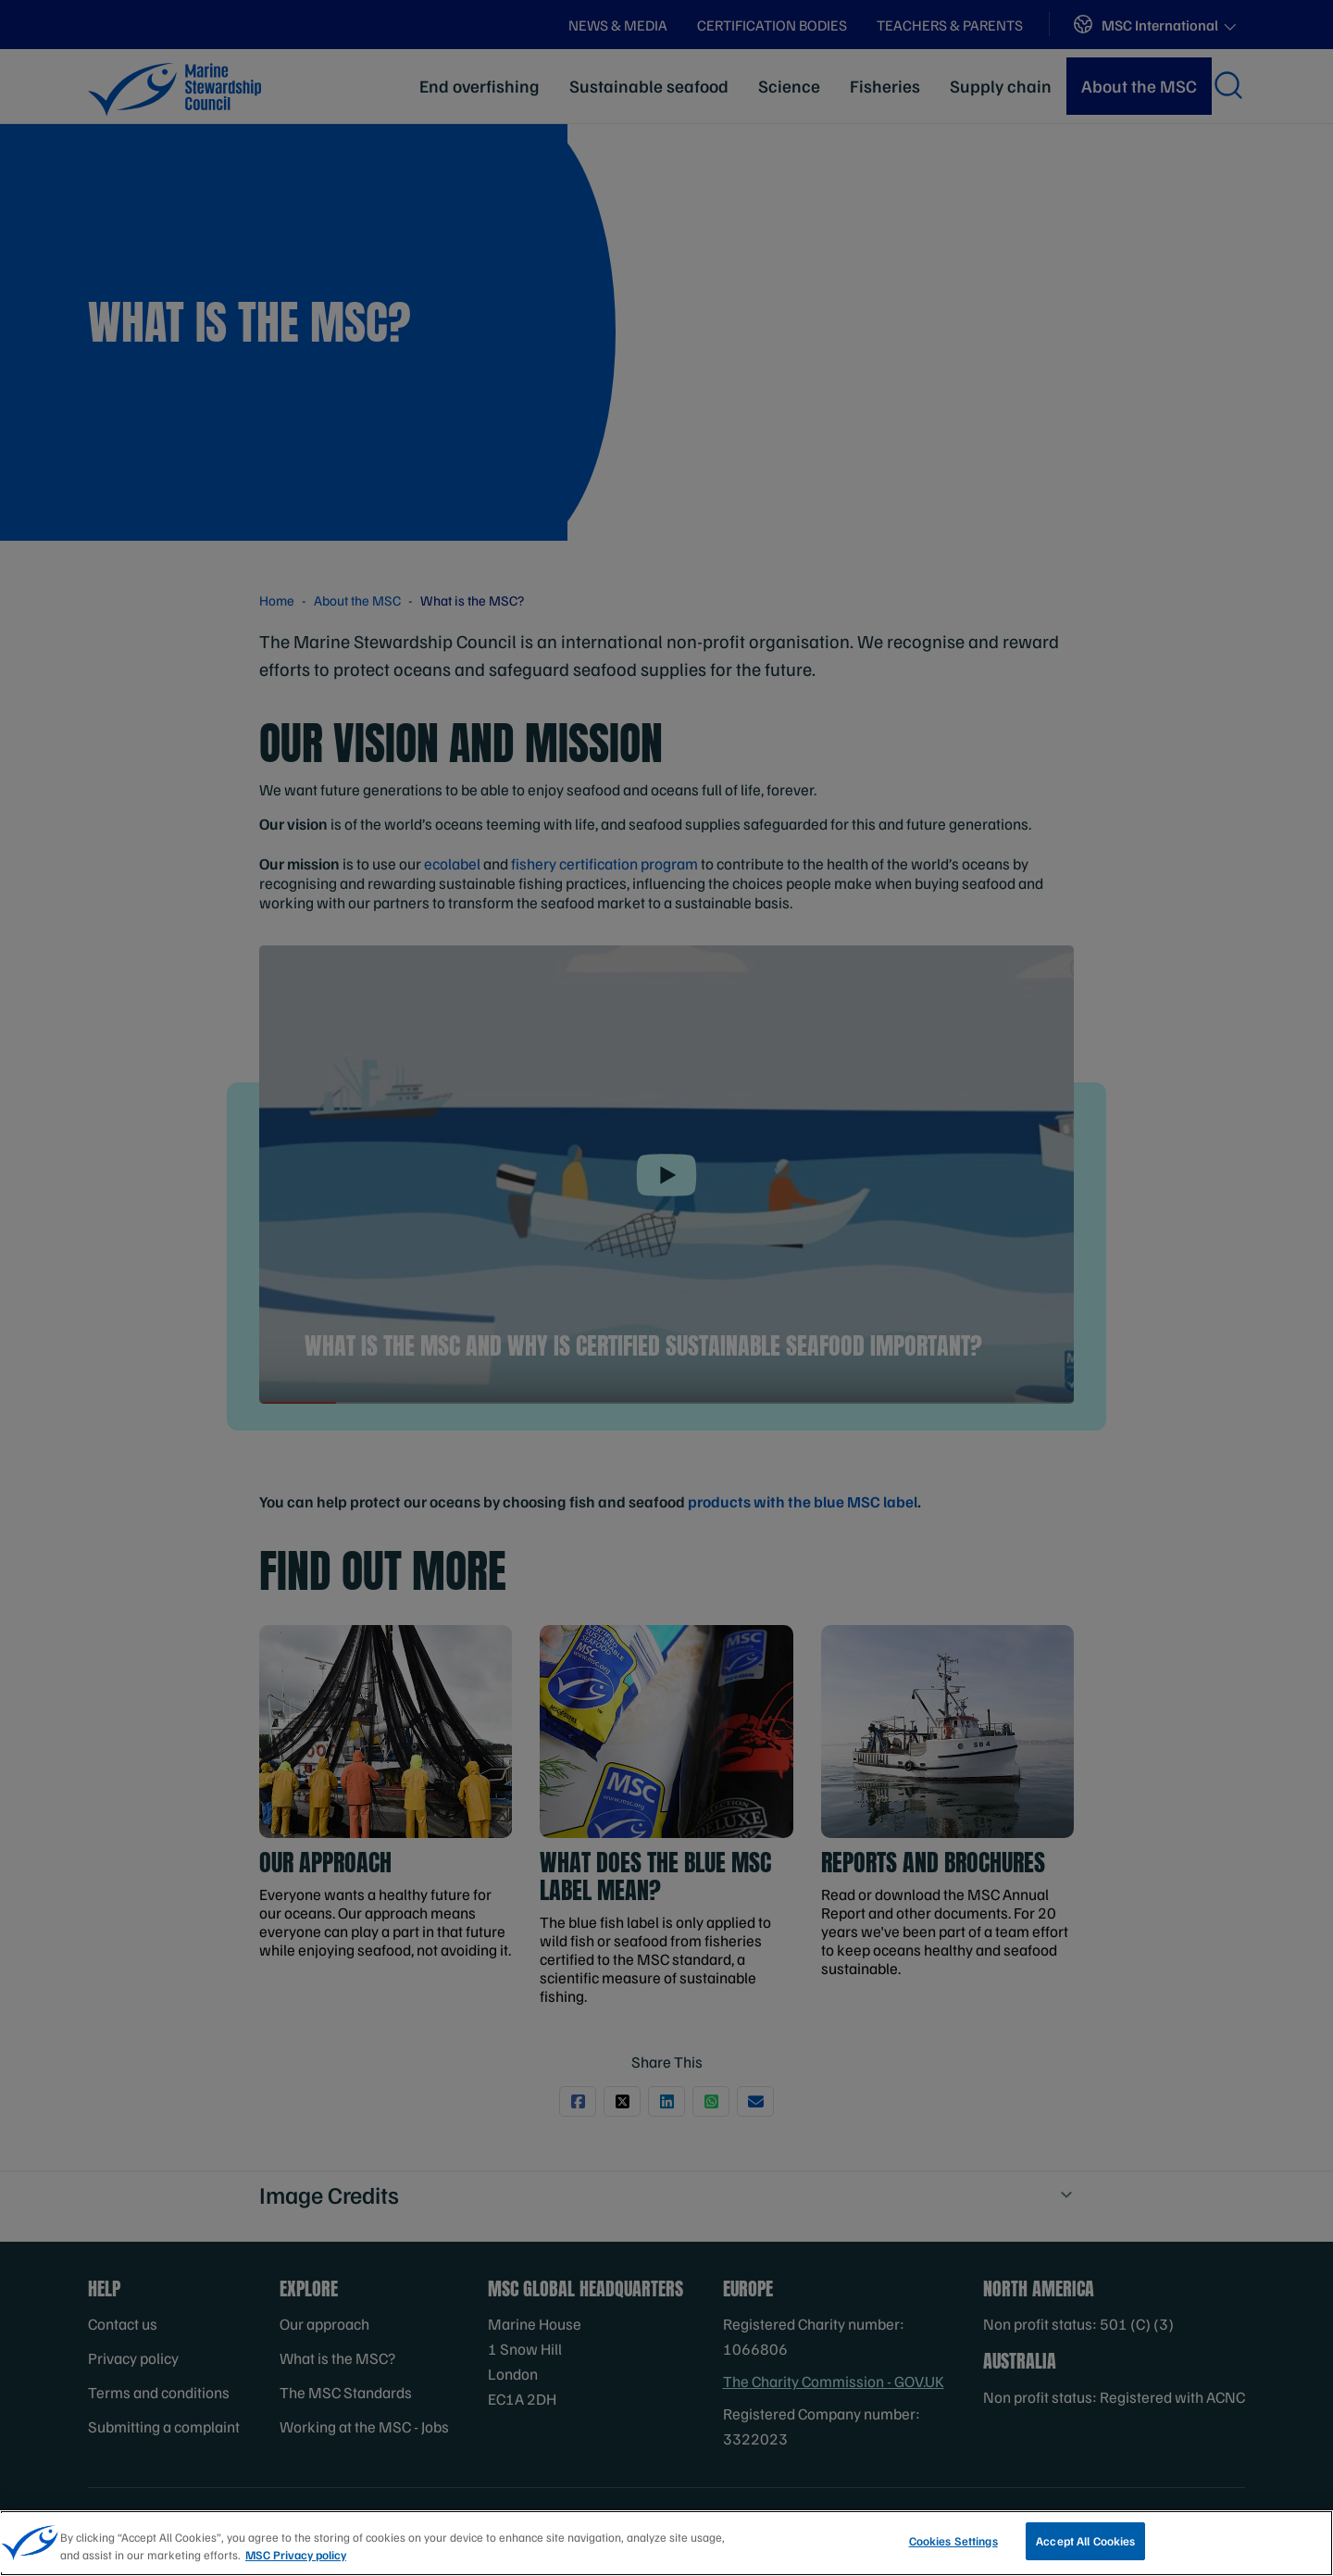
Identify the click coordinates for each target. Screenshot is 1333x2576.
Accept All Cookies (1085, 2549)
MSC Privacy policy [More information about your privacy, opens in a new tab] (295, 2563)
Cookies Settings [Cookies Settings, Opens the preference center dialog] (953, 2549)
